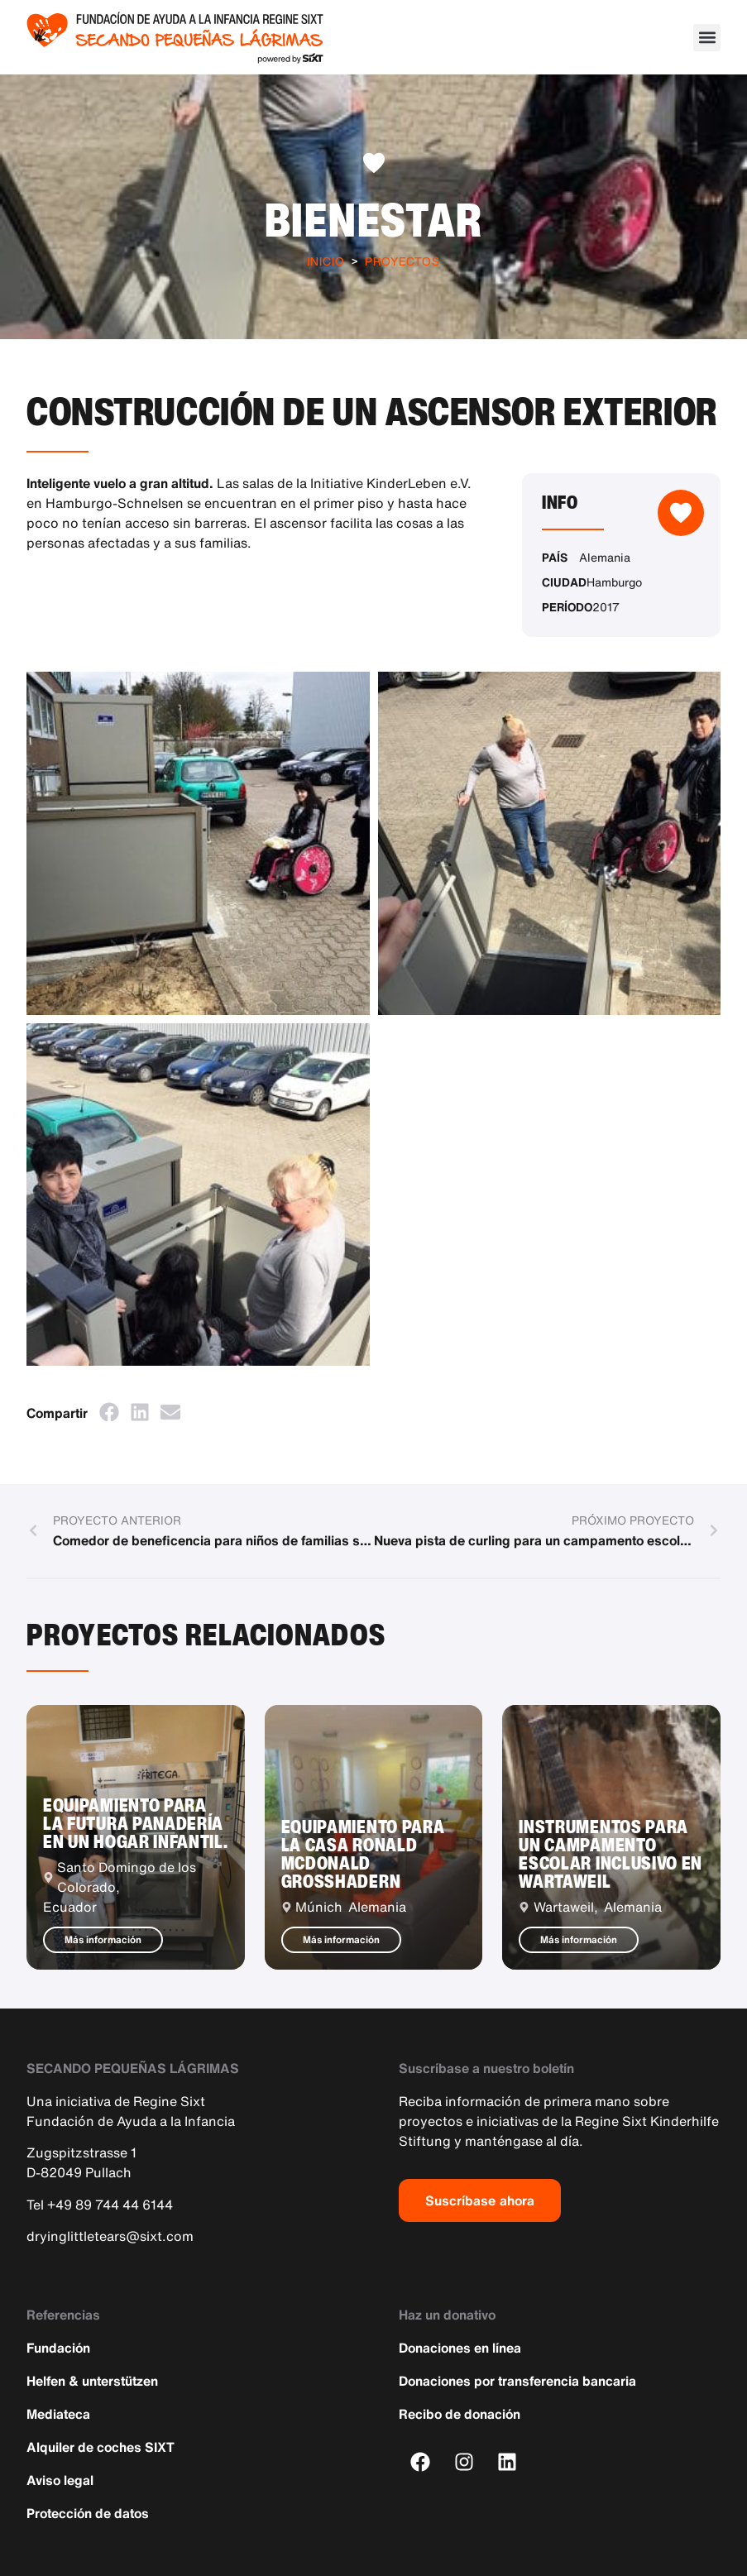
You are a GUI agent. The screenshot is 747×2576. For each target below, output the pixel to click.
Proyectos (402, 261)
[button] (707, 37)
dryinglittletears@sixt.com (110, 2236)
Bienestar (374, 219)
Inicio (326, 261)
